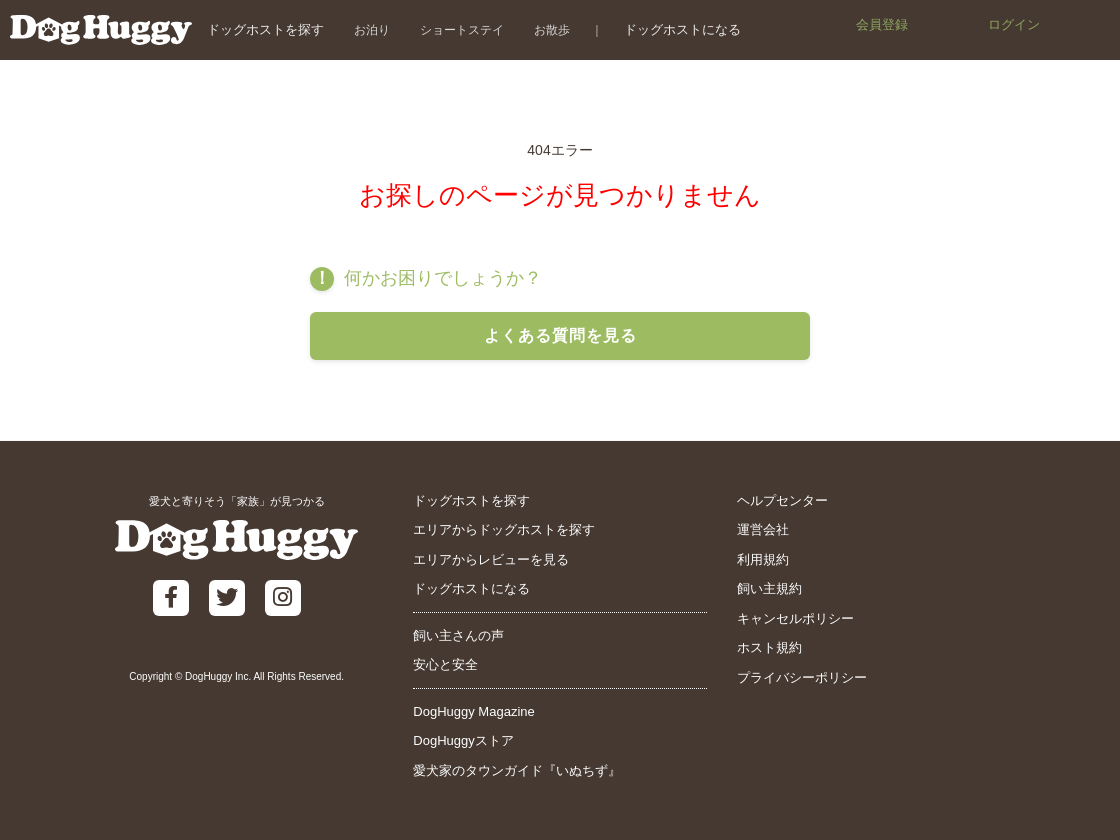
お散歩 (552, 29)
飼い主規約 (769, 588)
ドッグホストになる (682, 29)
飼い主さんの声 (458, 635)
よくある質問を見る (560, 335)
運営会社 (763, 529)
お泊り (372, 29)
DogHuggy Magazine (473, 711)
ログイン (1014, 24)
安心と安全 (445, 664)
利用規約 (763, 559)
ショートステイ (462, 29)
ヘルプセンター (782, 500)
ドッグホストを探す (265, 29)
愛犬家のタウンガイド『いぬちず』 (517, 770)
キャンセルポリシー (795, 618)
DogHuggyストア (463, 740)
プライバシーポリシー (802, 677)
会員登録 (882, 24)
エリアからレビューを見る (491, 559)
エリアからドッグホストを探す (504, 529)
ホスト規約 (769, 647)
